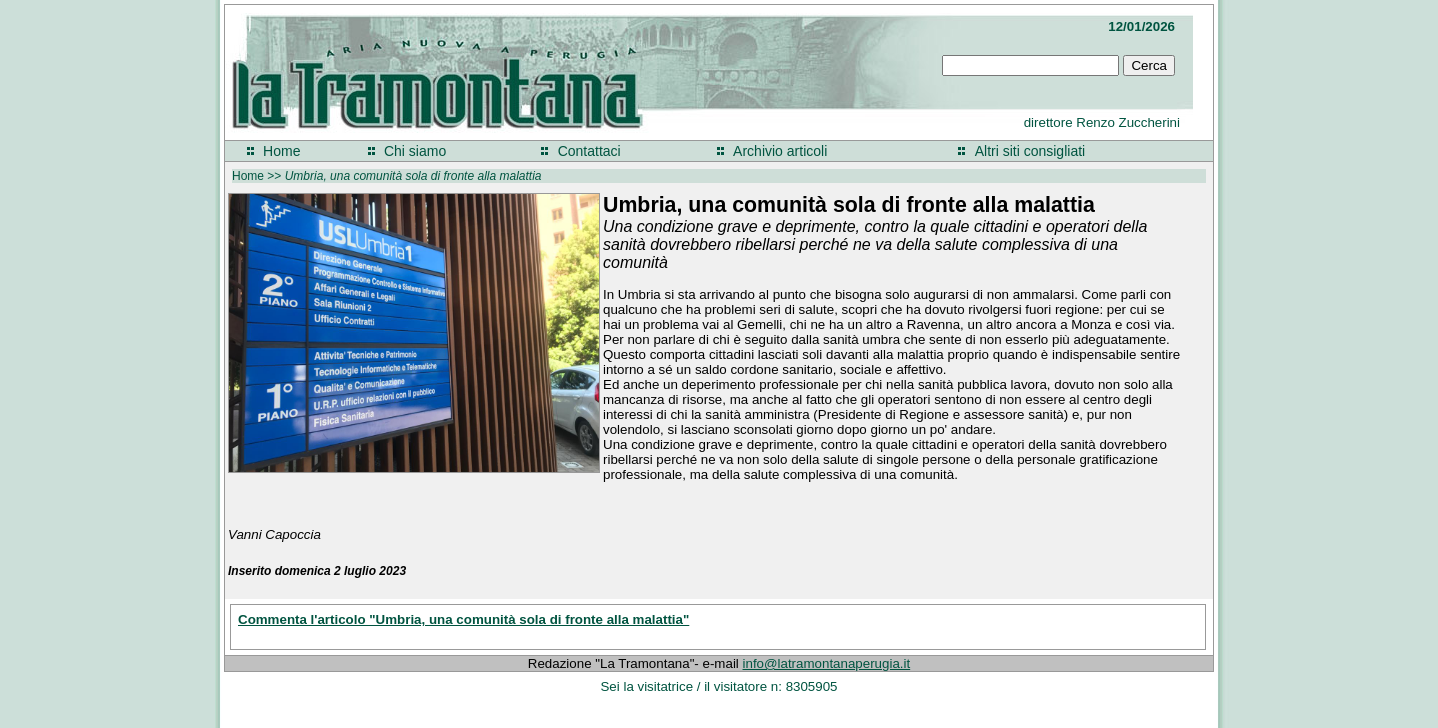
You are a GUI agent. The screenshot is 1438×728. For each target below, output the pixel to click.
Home (281, 151)
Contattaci (589, 151)
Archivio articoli (780, 151)
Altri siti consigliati (1030, 151)
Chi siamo (415, 151)
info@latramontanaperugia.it (827, 663)
